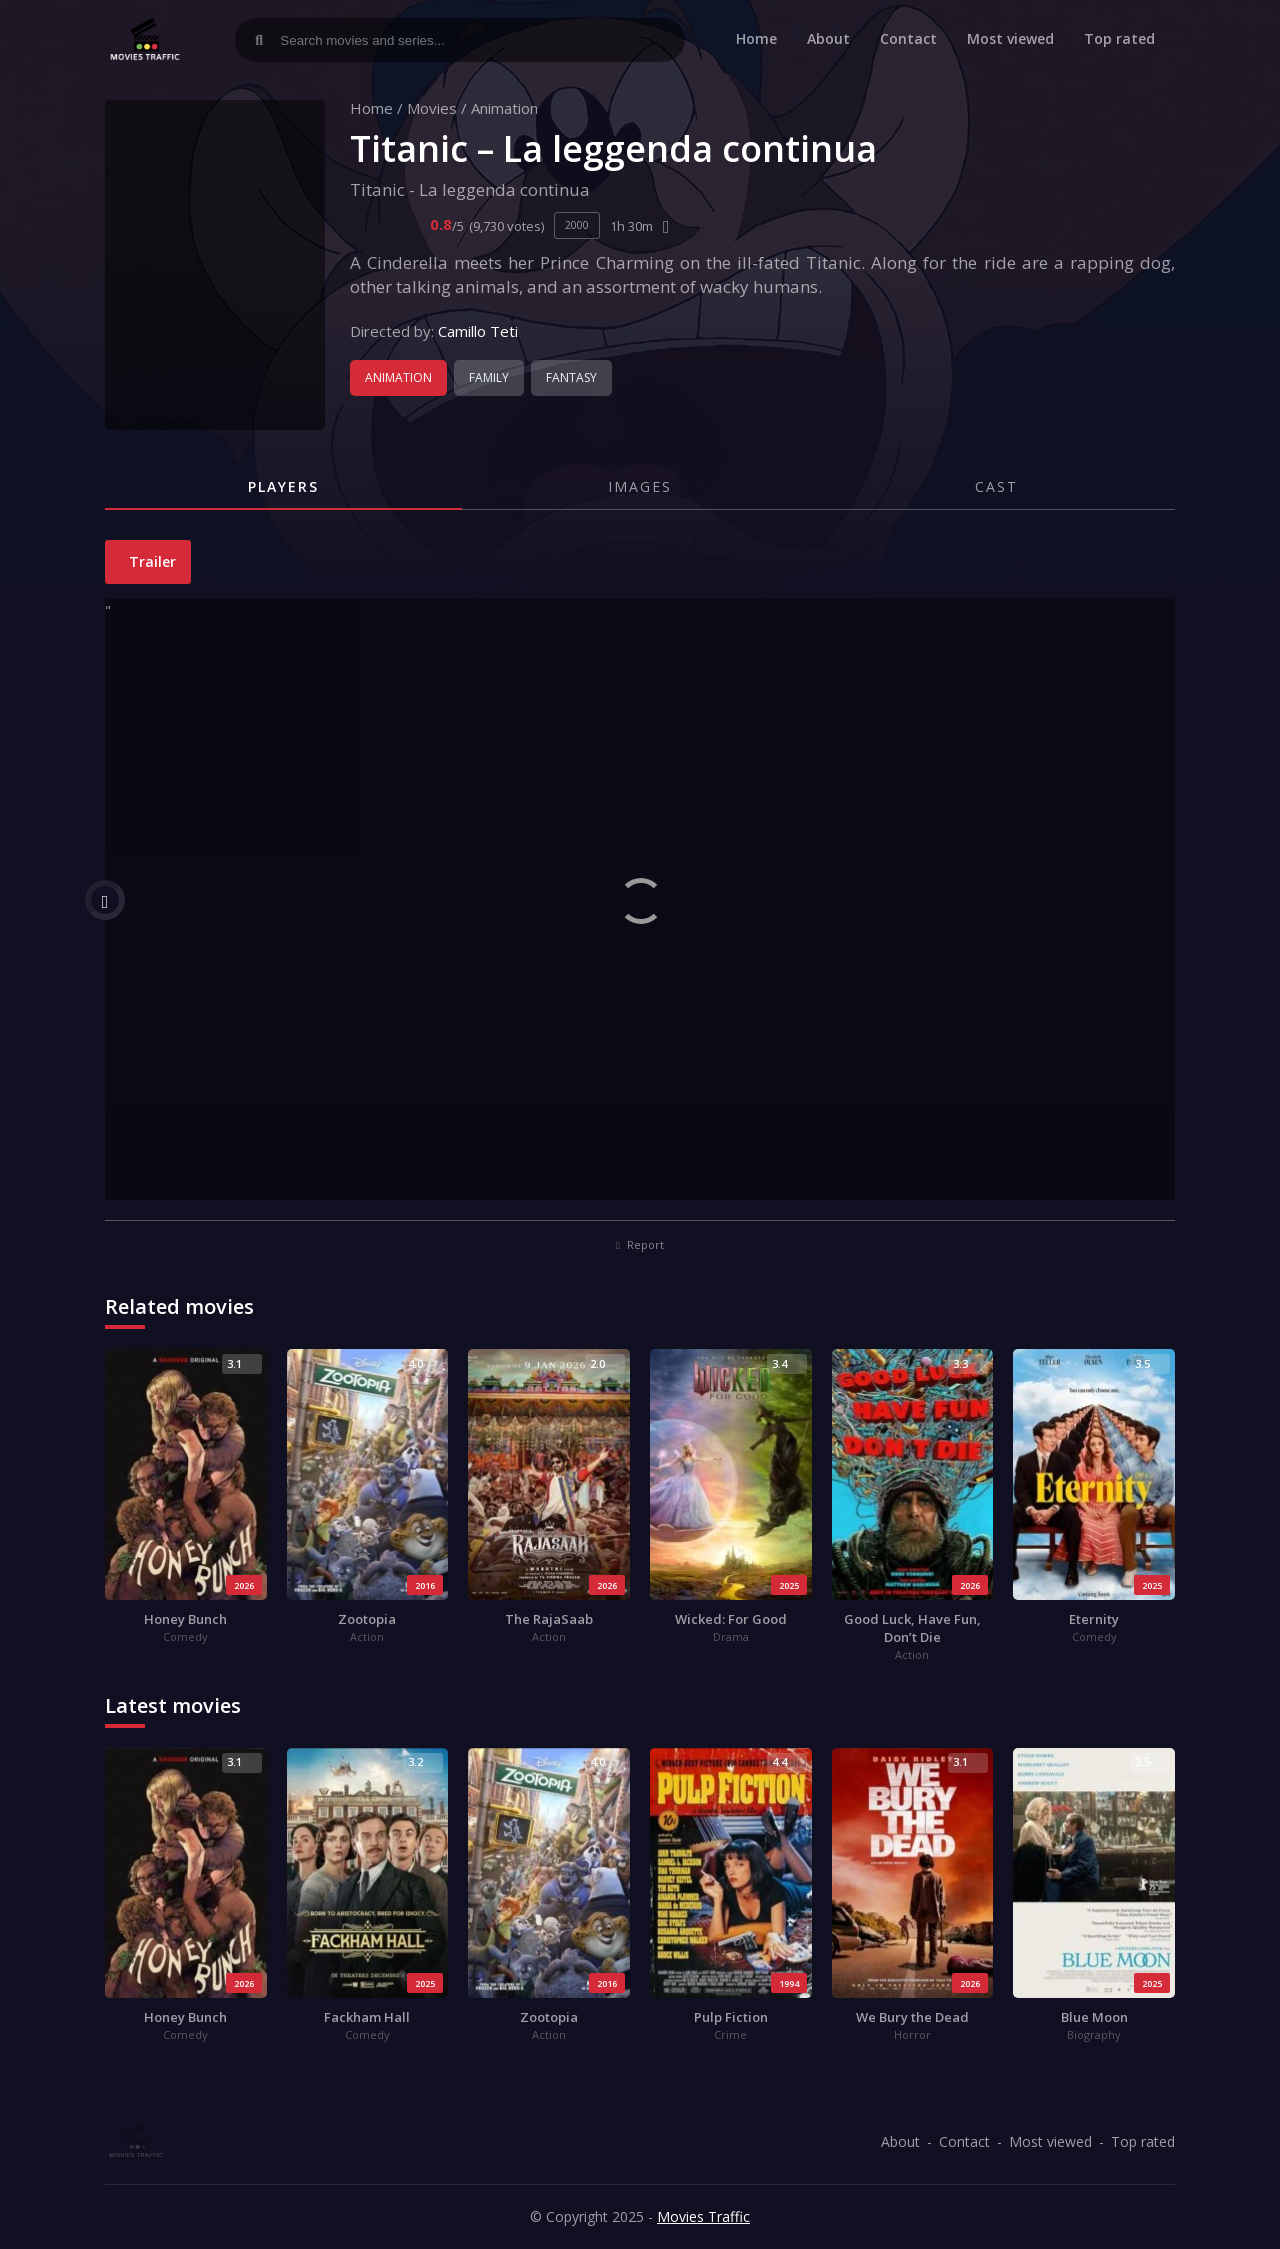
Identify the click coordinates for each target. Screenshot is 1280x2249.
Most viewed (1010, 38)
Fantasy (571, 377)
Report (640, 1244)
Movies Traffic (703, 2216)
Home (756, 38)
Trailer (150, 561)
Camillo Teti (478, 331)
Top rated (1119, 38)
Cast (996, 486)
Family (489, 377)
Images (640, 486)
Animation (504, 108)
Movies (432, 108)
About (828, 38)
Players (283, 486)
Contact (908, 38)
